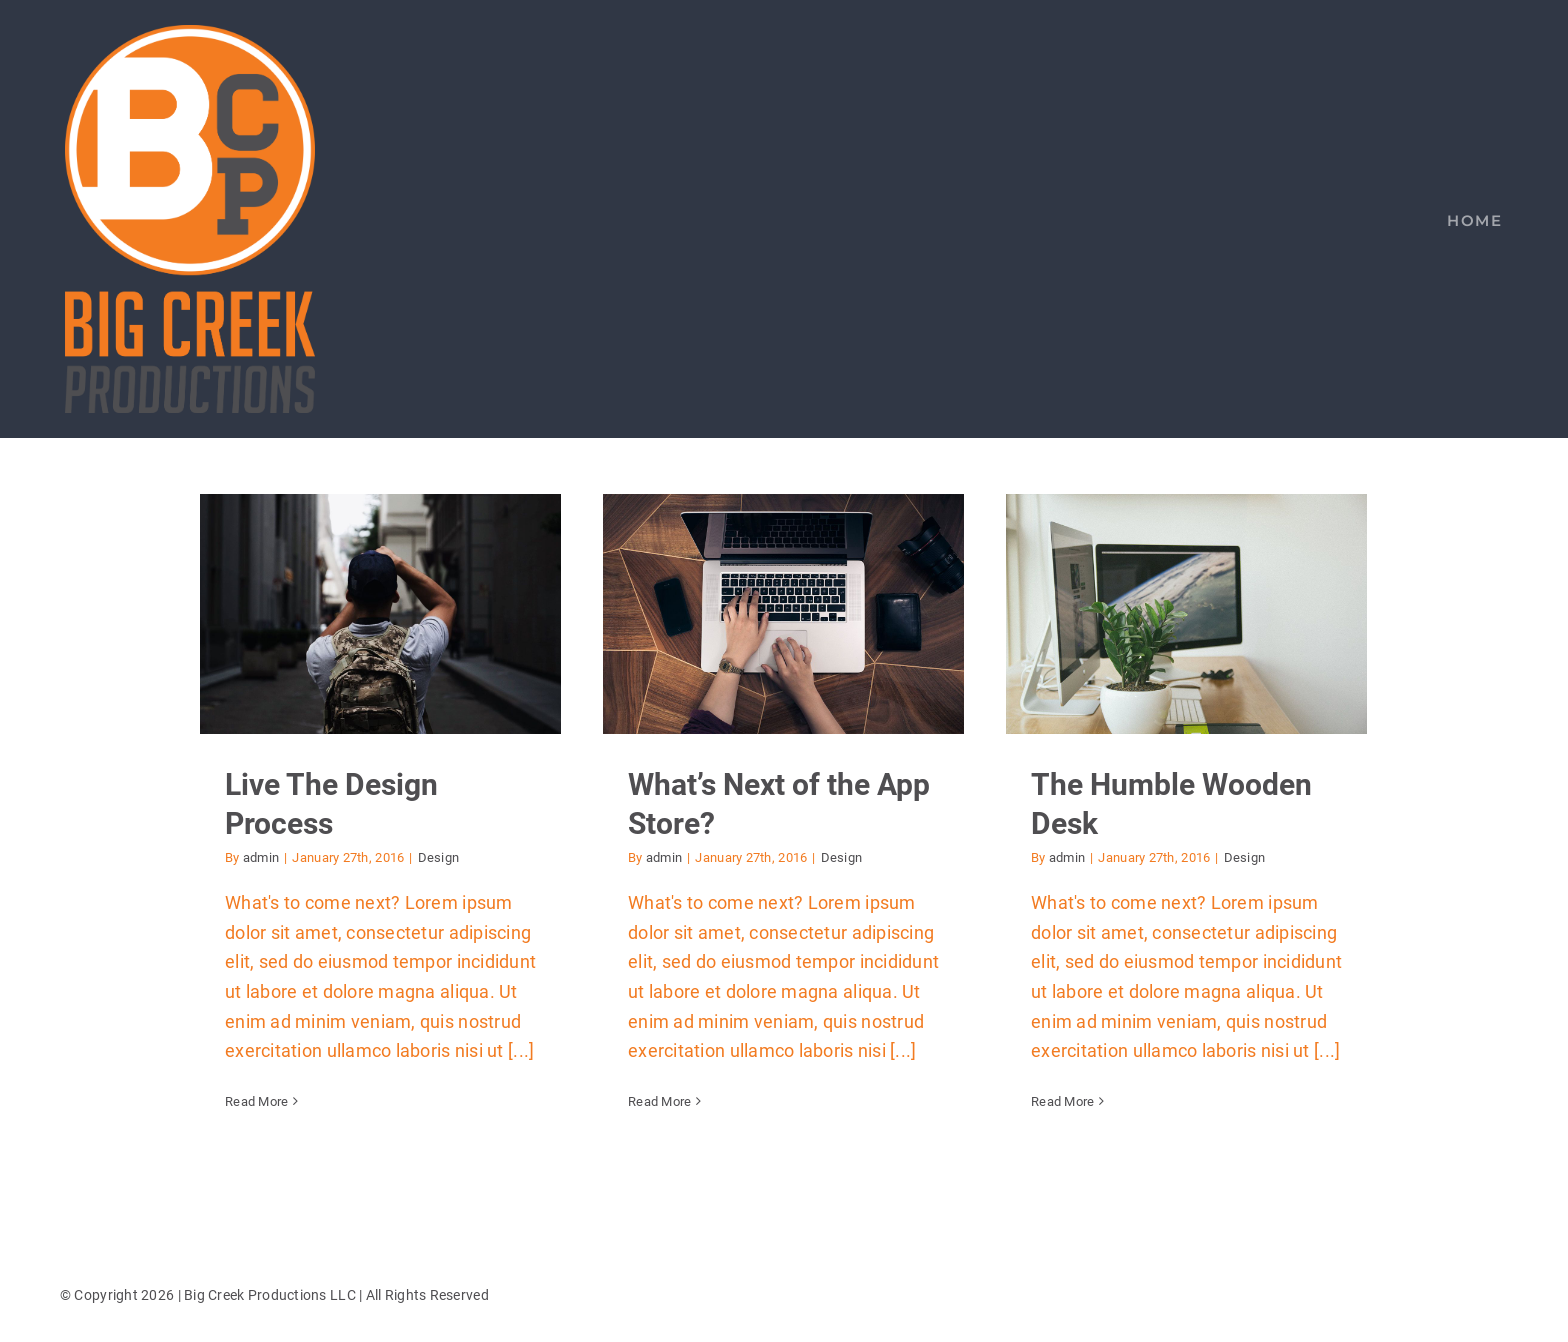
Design (439, 857)
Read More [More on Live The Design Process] (256, 1101)
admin (261, 857)
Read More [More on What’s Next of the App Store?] (659, 1101)
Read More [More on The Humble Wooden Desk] (1062, 1101)
